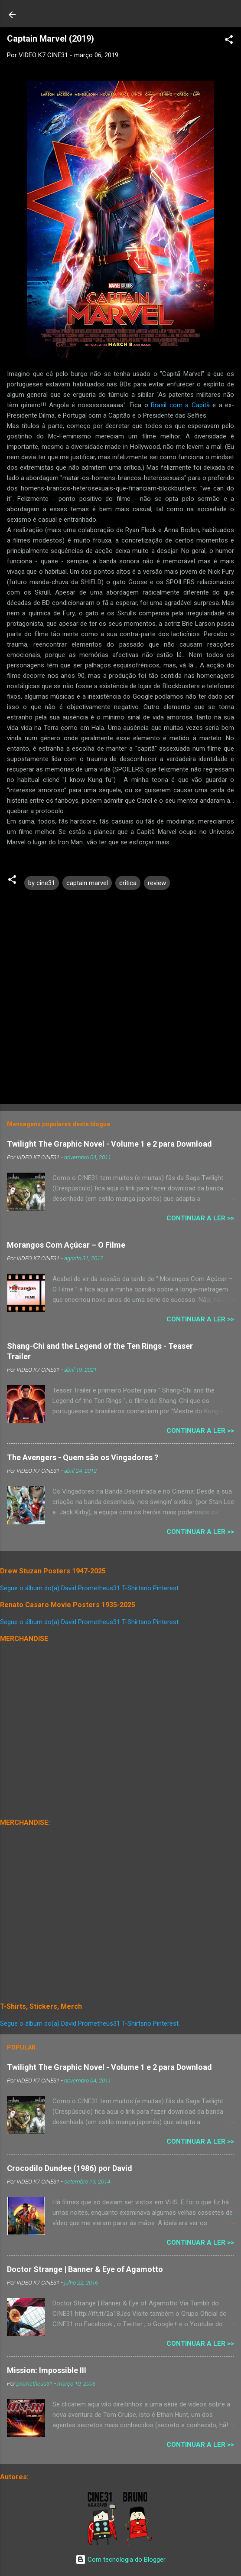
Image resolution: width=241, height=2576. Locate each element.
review (157, 883)
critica (128, 883)
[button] (229, 41)
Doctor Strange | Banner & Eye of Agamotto (85, 2269)
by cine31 (41, 883)
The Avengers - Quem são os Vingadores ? (82, 1457)
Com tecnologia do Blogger (120, 2559)
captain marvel (87, 883)
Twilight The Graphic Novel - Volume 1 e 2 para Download (109, 1143)
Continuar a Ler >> (200, 1218)
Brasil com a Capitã (180, 405)
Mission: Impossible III (46, 2370)
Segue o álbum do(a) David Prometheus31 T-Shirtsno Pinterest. (90, 1588)
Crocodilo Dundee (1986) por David (69, 2168)
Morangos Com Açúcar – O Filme (66, 1244)
